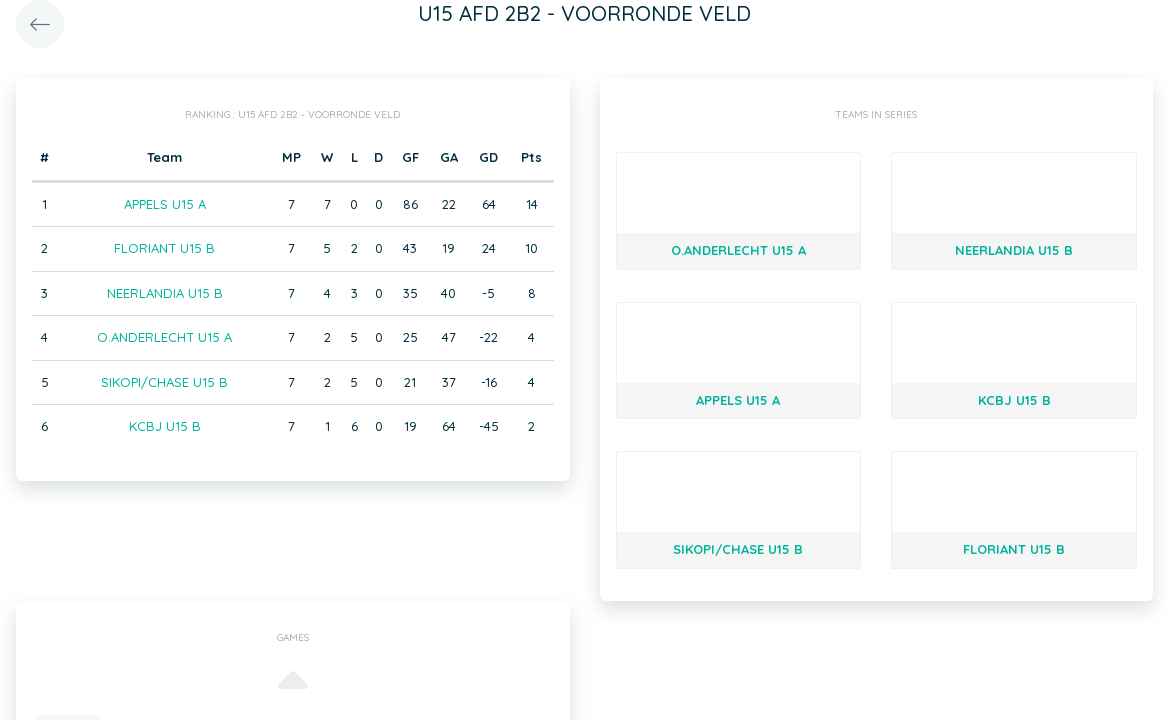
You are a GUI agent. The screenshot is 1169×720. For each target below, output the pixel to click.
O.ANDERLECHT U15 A (164, 337)
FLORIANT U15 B (164, 248)
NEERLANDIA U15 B (165, 293)
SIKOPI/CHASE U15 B (164, 382)
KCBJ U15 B (165, 426)
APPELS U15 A (165, 204)
